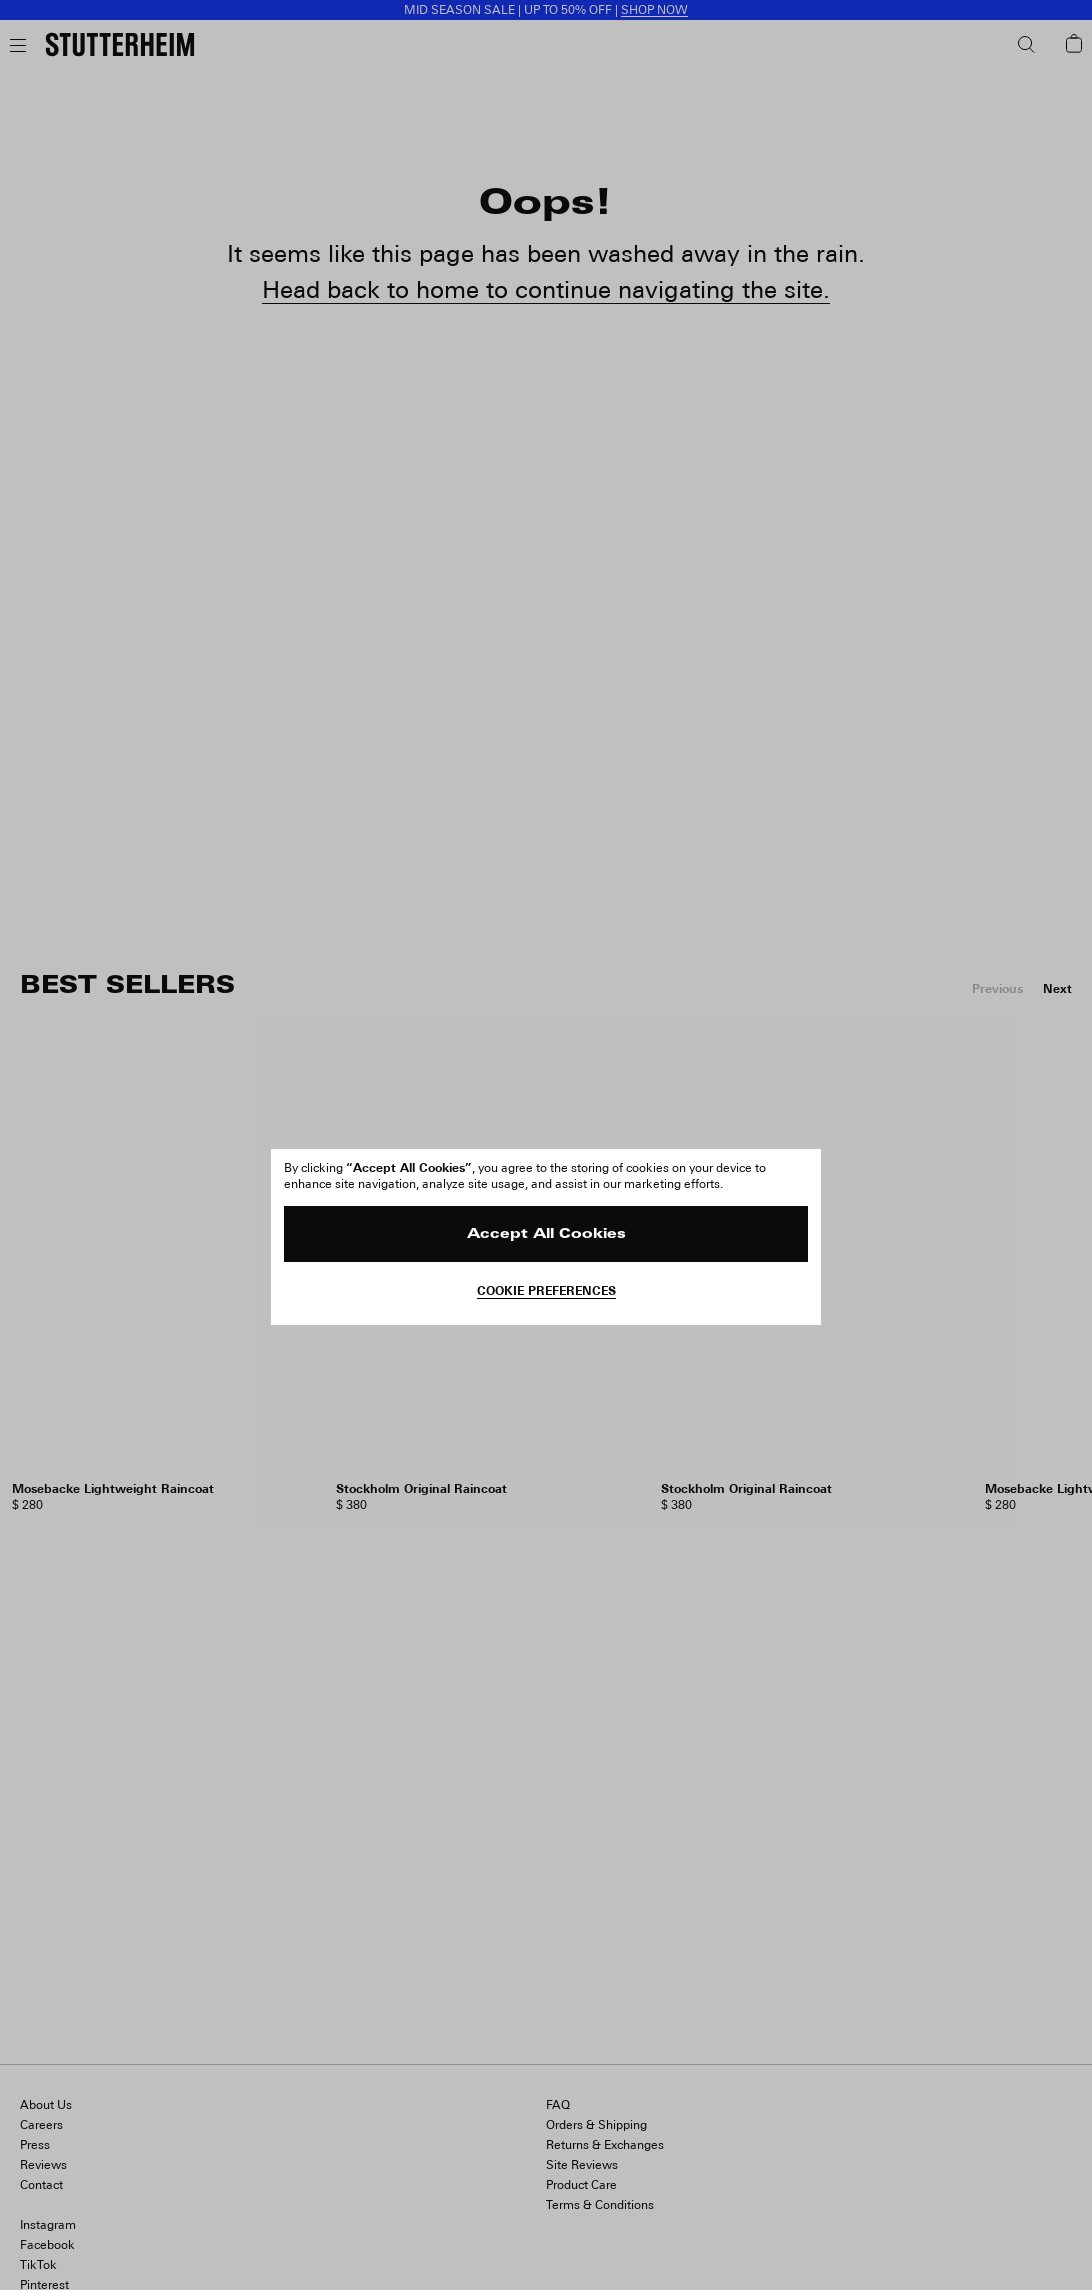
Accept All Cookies (546, 1234)
